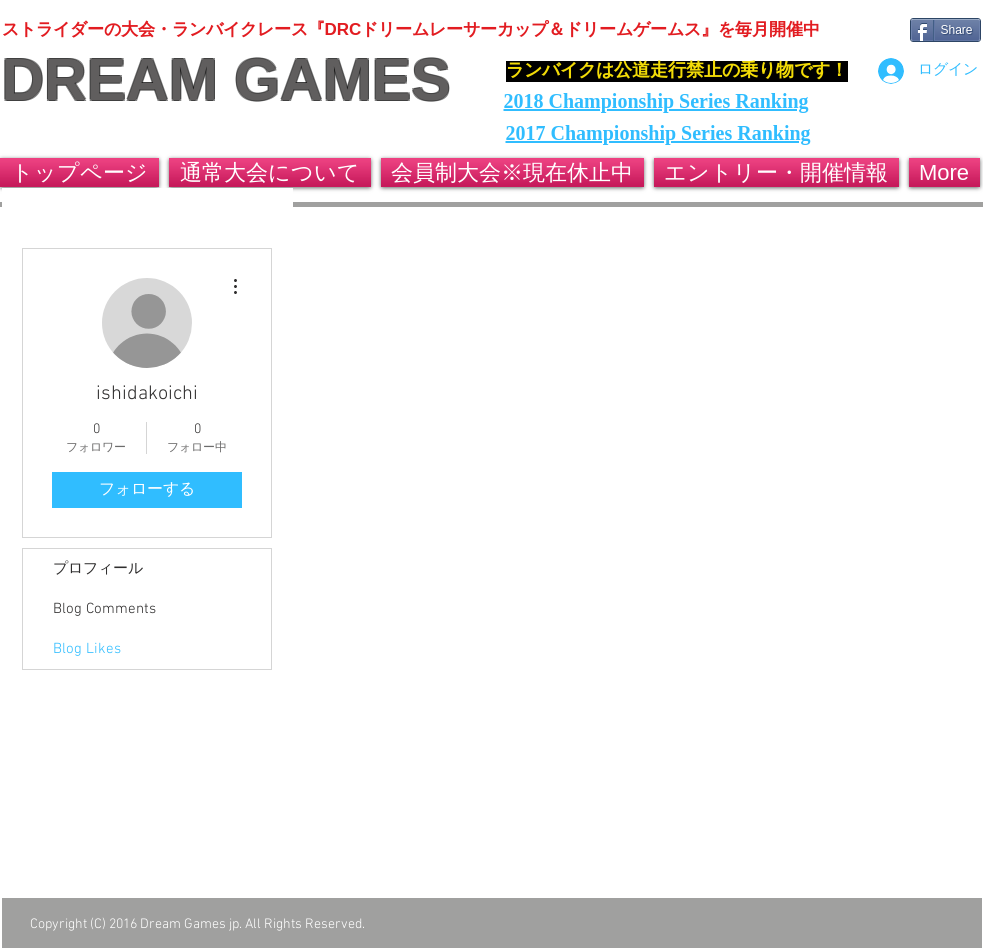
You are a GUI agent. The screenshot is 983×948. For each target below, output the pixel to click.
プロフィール (98, 569)
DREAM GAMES (226, 80)
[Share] (945, 30)
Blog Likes (87, 649)
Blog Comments (104, 609)
